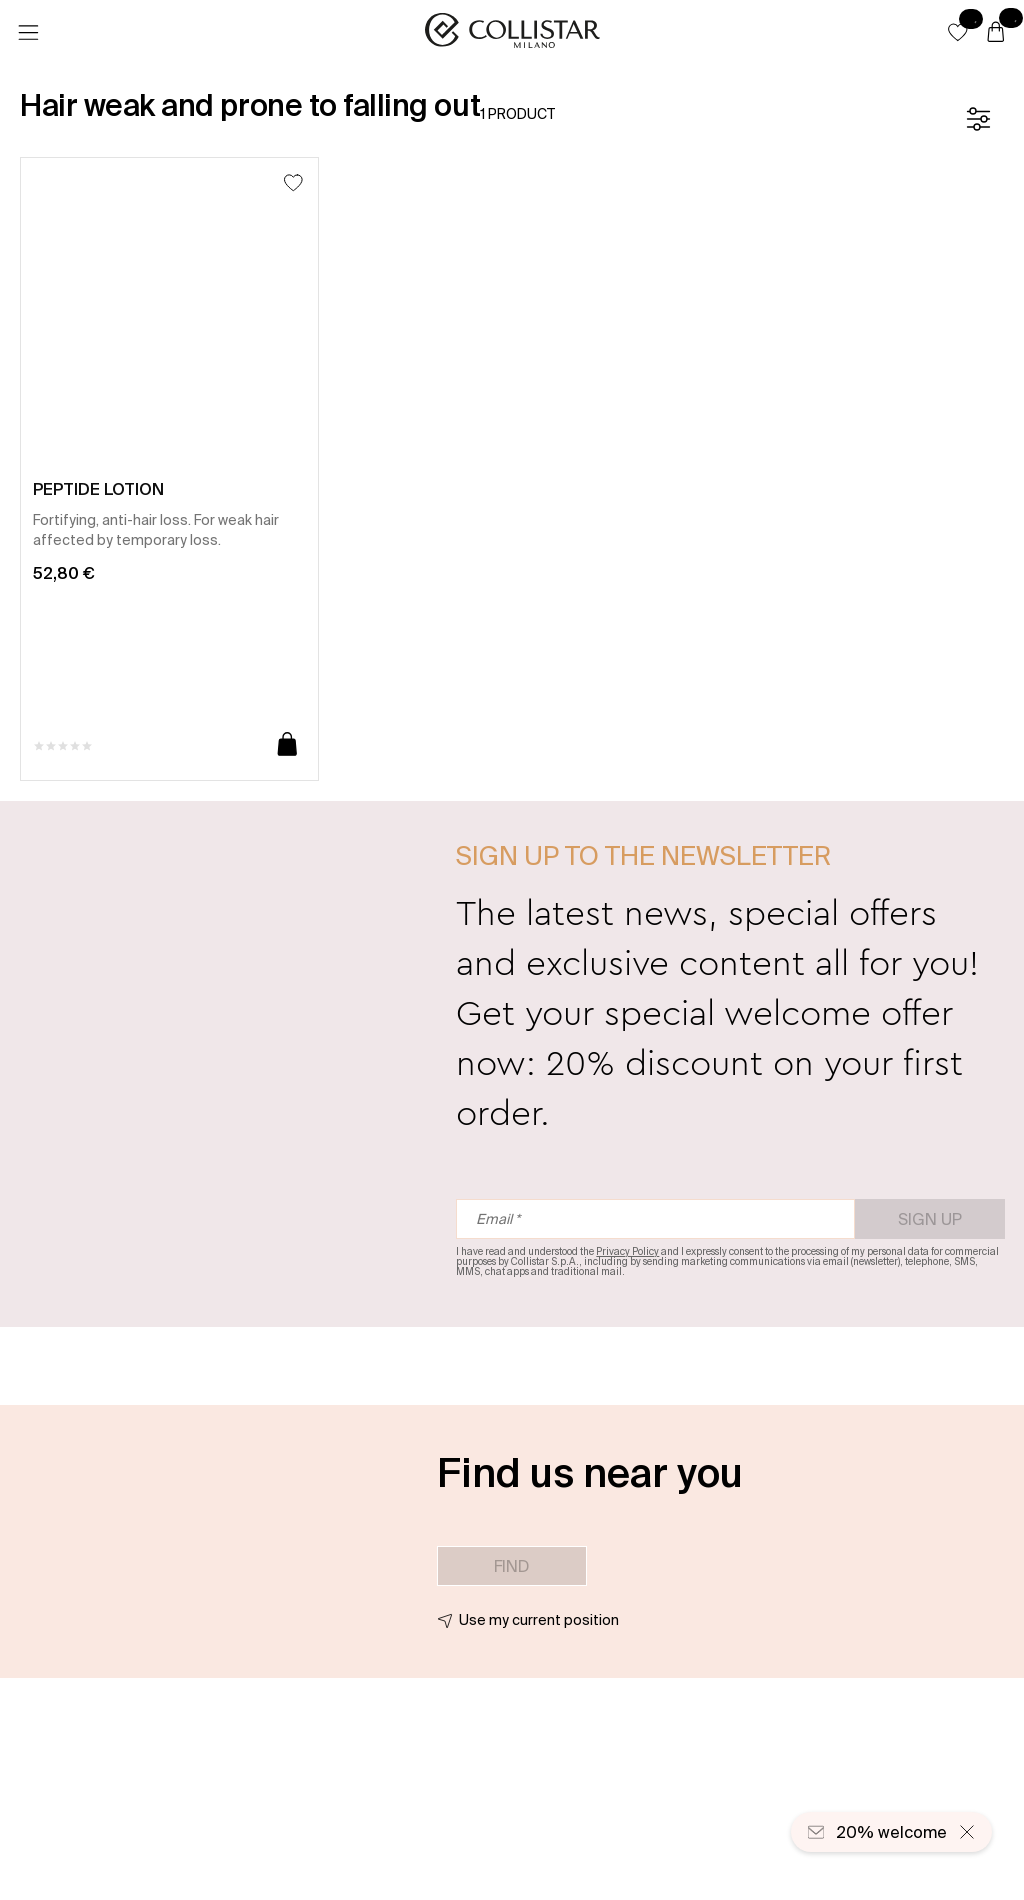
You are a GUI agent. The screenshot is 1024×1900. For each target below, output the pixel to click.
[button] (958, 32)
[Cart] (996, 33)
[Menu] (28, 33)
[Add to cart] (287, 745)
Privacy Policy (627, 1251)
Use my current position (539, 1620)
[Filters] (978, 119)
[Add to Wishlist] (293, 182)
